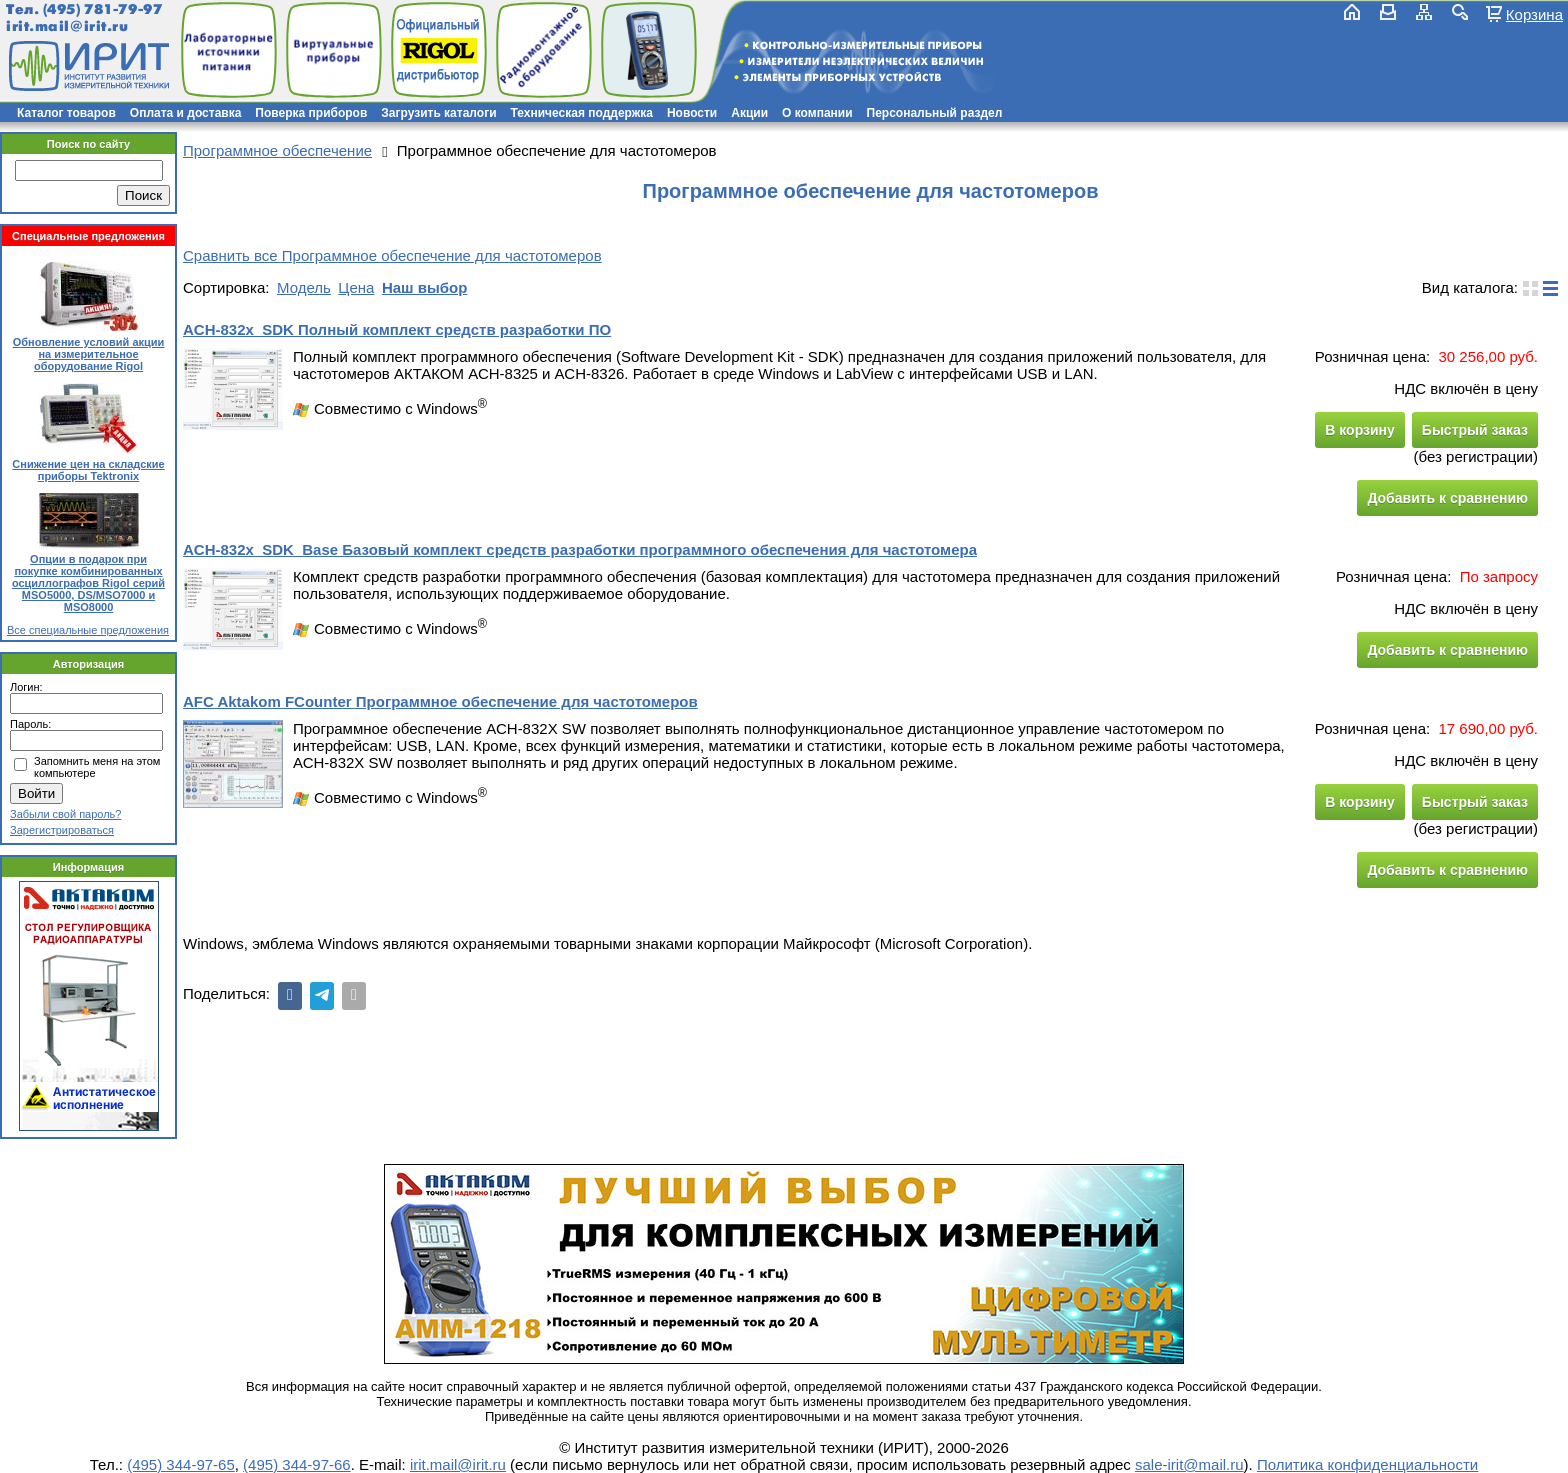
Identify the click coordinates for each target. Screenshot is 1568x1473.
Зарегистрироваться (62, 830)
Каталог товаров (66, 113)
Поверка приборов (311, 113)
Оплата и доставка (186, 113)
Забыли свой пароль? (65, 814)
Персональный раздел (935, 113)
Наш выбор (424, 287)
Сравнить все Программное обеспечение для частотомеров (392, 255)
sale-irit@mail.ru (1189, 1464)
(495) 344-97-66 (297, 1464)
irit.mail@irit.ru (67, 26)
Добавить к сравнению (1447, 498)
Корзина (1534, 14)
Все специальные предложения (88, 630)
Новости (692, 113)
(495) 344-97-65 (181, 1464)
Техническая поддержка (582, 113)
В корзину (1360, 430)
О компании (817, 113)
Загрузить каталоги (438, 113)
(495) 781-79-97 (102, 9)
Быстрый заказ (1475, 430)
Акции (749, 113)
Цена (356, 287)
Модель (304, 287)
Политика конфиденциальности (1367, 1464)
